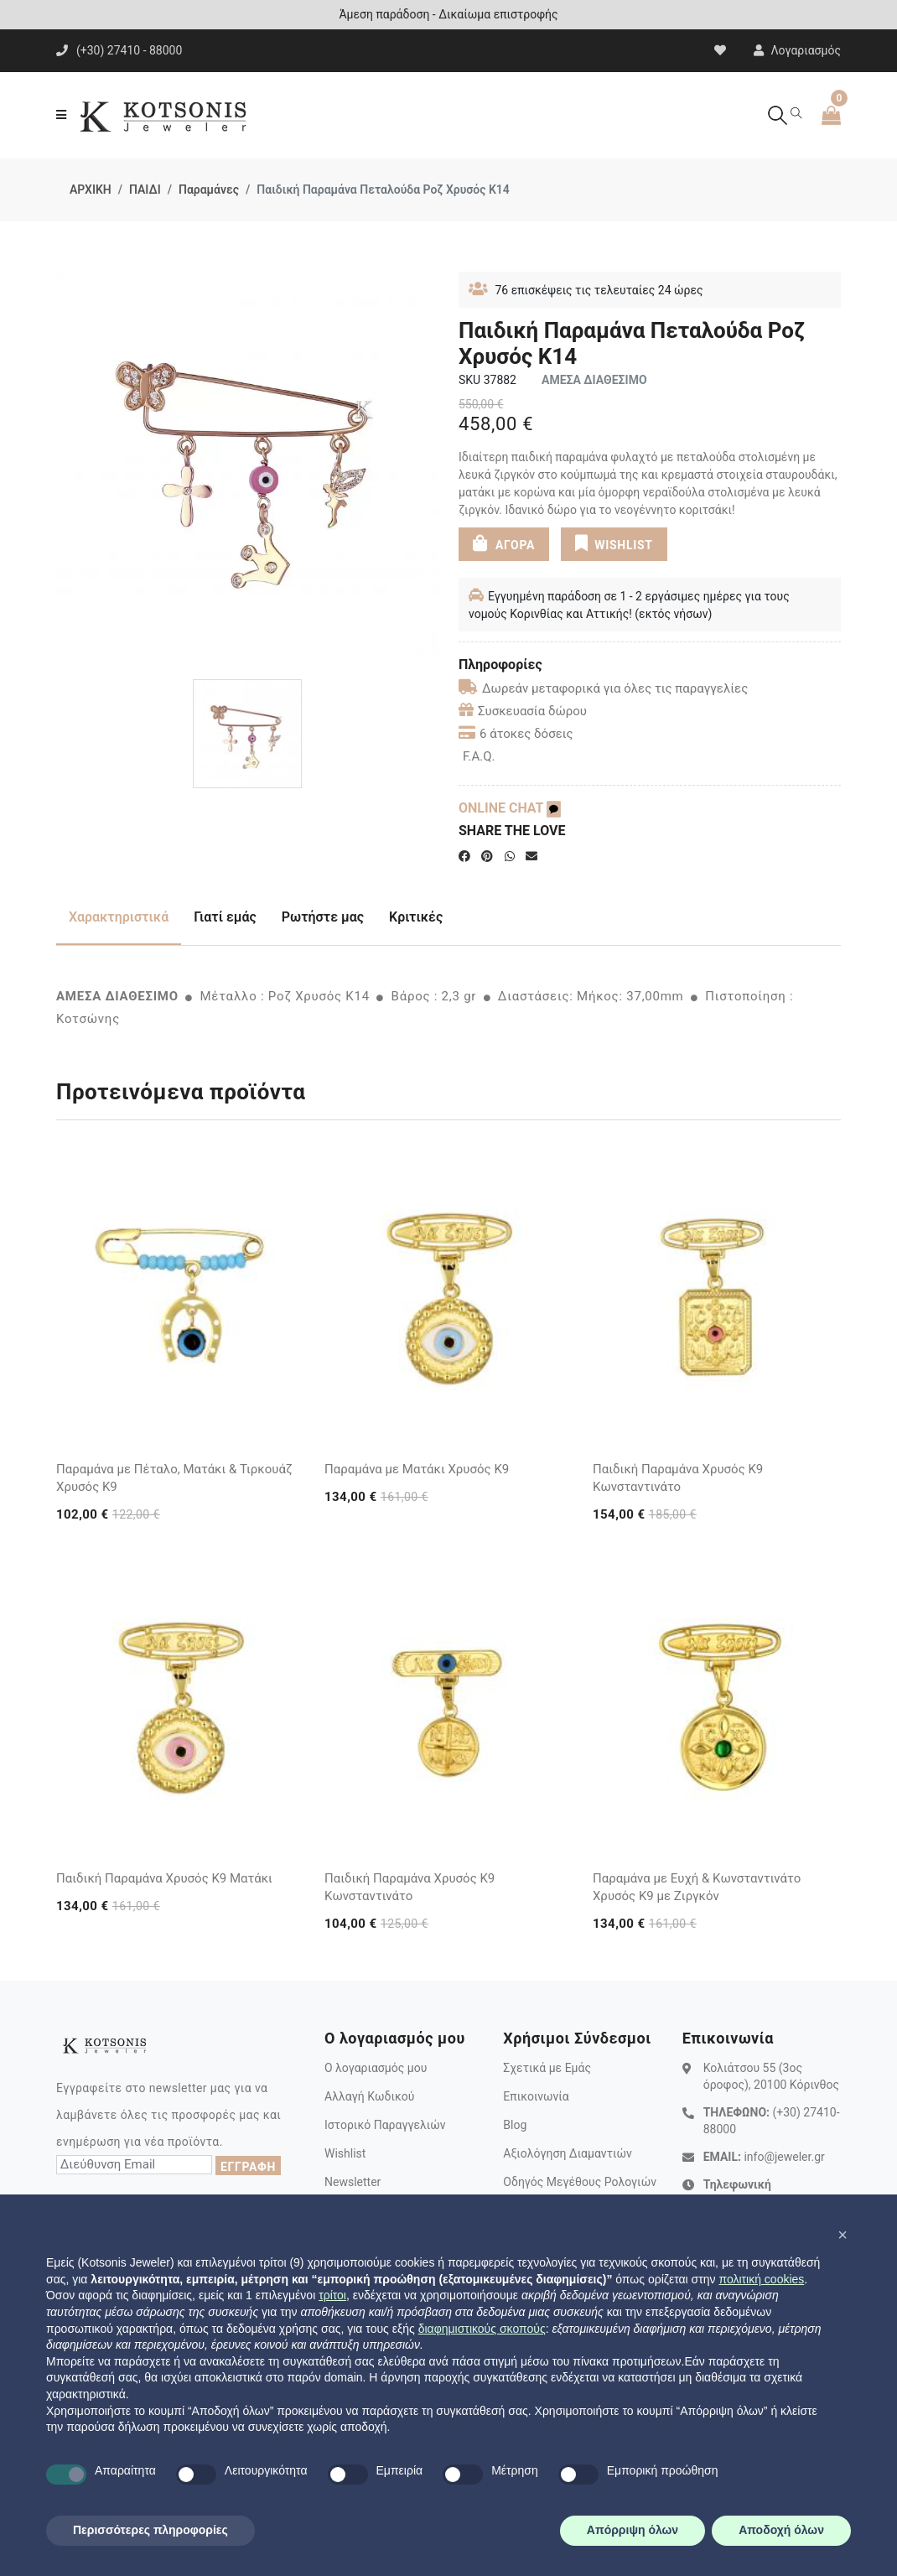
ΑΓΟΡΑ (504, 543)
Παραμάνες (209, 189)
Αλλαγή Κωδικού (369, 2096)
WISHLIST (613, 543)
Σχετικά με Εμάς (547, 2068)
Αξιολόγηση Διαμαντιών (567, 2153)
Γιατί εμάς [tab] (225, 917)
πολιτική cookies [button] (761, 2279)
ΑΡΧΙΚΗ (90, 189)
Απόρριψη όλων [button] (632, 2530)
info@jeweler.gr (784, 2156)
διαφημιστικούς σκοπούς (482, 2328)
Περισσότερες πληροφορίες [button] (150, 2530)
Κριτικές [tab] (416, 917)
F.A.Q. (479, 756)
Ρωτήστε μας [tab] (323, 917)
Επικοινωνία (535, 2096)
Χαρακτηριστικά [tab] (119, 917)
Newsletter (352, 2182)
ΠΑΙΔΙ (145, 189)
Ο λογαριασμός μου (375, 2068)
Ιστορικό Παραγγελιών (385, 2125)
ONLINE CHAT (510, 808)
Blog (514, 2125)
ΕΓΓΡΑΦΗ (248, 2167)
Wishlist (345, 2153)
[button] (842, 2234)
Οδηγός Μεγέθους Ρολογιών (579, 2182)
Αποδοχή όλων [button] (781, 2530)
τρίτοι (332, 2295)
